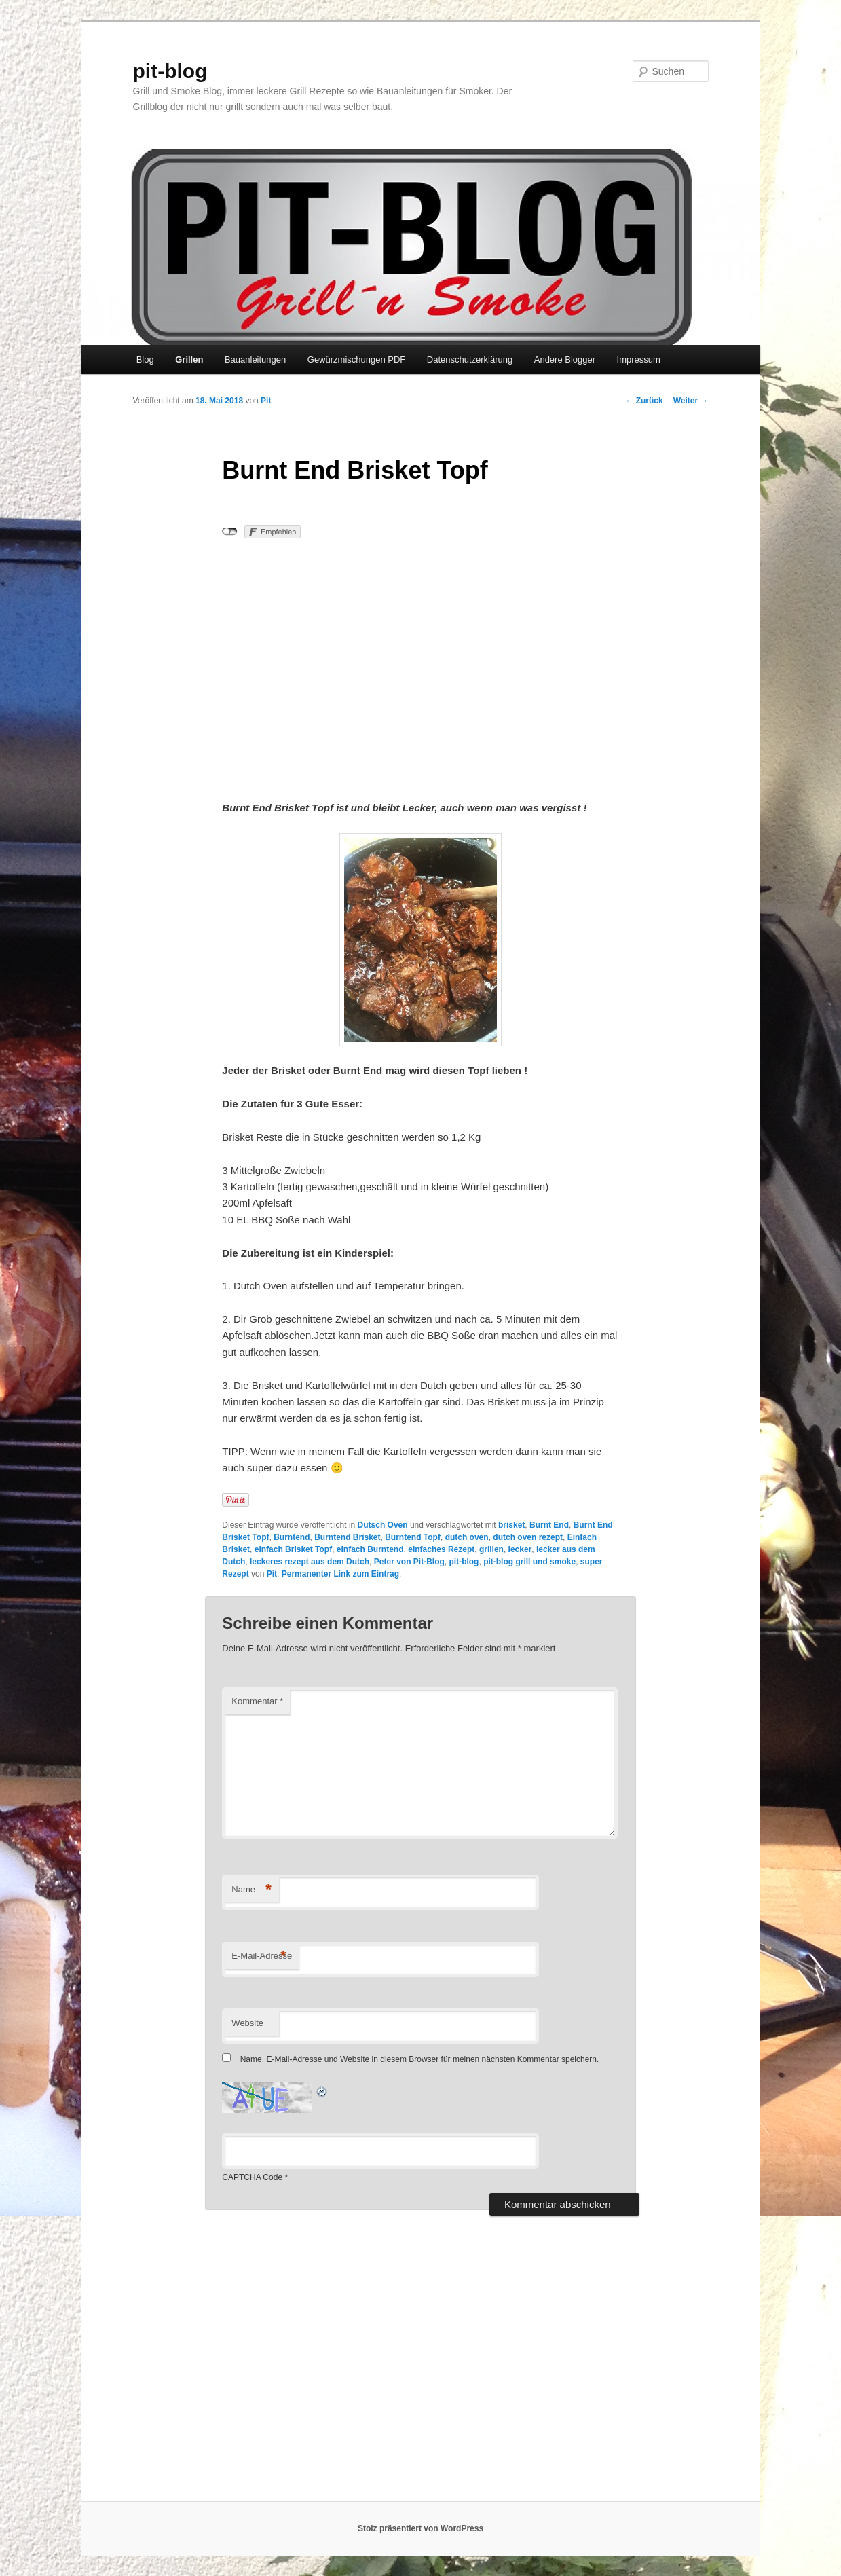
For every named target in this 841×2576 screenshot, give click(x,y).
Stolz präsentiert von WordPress (420, 2528)
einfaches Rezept (441, 1549)
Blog (145, 359)
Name (251, 1890)
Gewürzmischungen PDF (356, 359)
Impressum (638, 359)
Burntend (292, 1537)
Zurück (643, 400)
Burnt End (549, 1525)
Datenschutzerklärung (469, 359)
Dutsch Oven (383, 1525)
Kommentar (257, 1701)
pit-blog (170, 71)
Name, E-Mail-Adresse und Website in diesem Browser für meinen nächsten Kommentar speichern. (419, 2059)
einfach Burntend (370, 1549)
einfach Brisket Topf (293, 1549)
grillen (491, 1549)
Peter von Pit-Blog (409, 1561)
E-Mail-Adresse (261, 1956)
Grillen (189, 359)
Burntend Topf (413, 1537)
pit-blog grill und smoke (529, 1561)
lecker (520, 1549)
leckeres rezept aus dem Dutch (309, 1561)
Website (247, 2023)
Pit (266, 400)
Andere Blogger (564, 359)
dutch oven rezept (528, 1537)
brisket (511, 1525)
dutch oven (467, 1537)
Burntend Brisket (347, 1537)
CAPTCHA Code (252, 2177)
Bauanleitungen (255, 359)
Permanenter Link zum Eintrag (340, 1574)
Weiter (691, 400)
